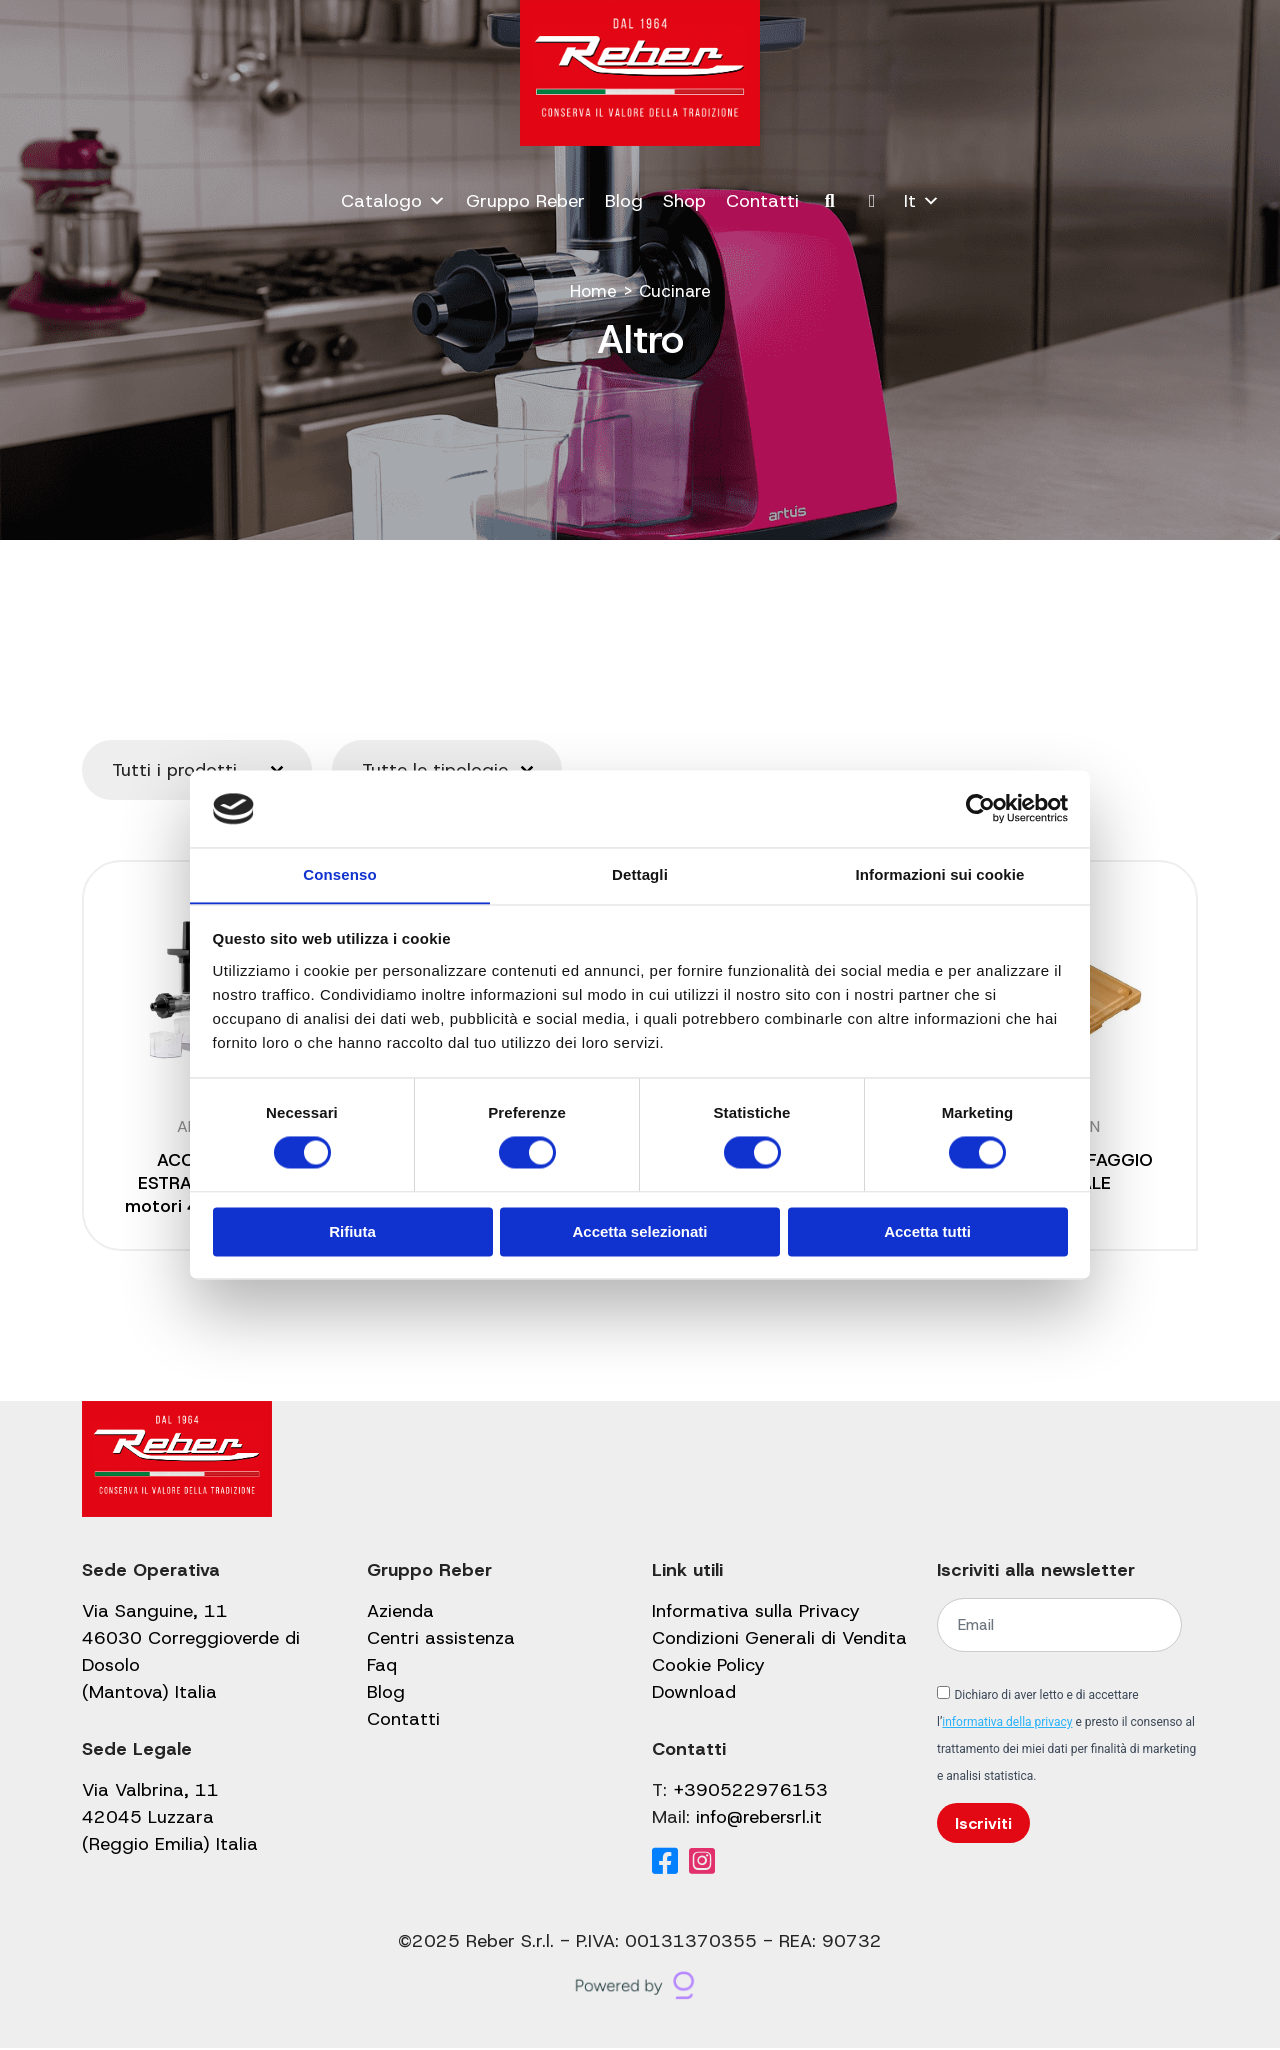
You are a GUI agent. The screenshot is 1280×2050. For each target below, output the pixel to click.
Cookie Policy (708, 1667)
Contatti (762, 201)
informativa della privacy (1007, 1724)
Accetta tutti (927, 1232)
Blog (624, 201)
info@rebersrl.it (759, 1819)
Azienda (400, 1613)
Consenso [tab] (339, 874)
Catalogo (393, 201)
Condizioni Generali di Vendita (779, 1640)
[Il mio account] (872, 201)
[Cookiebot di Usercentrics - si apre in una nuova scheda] (980, 808)
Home (592, 291)
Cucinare (676, 291)
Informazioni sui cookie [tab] (940, 874)
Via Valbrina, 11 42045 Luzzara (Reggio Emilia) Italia (170, 1819)
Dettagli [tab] (640, 874)
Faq (382, 1667)
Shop (684, 201)
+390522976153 (750, 1792)
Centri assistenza (441, 1640)
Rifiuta (352, 1232)
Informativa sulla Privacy (756, 1613)
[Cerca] (830, 201)
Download (694, 1694)
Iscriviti (983, 1824)
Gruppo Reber (525, 201)
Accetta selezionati (639, 1232)
